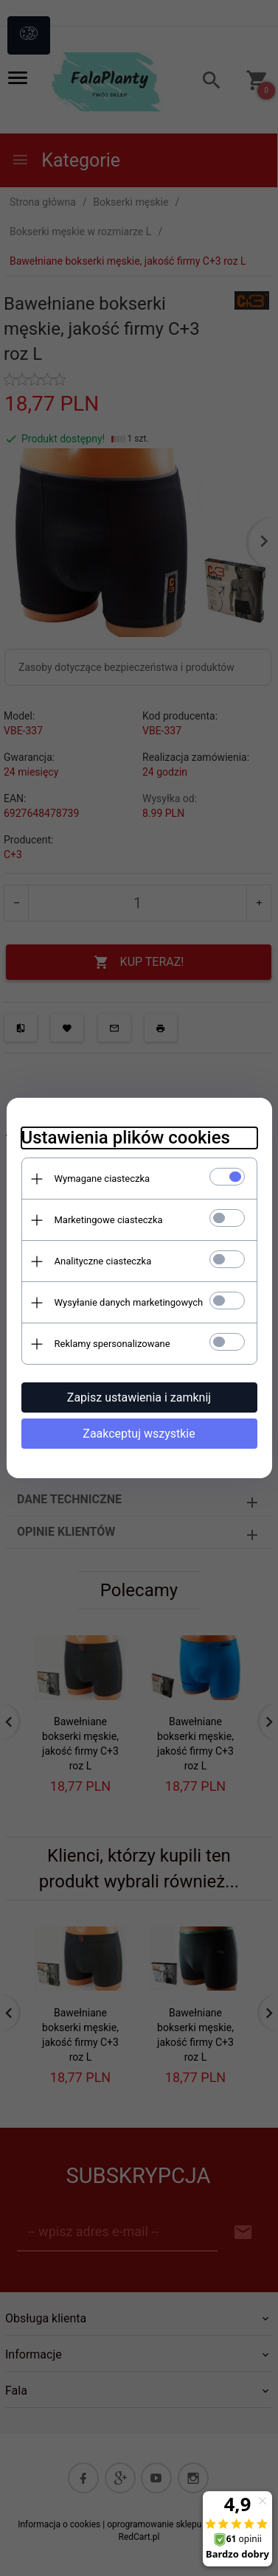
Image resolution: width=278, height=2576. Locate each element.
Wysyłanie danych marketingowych (129, 1302)
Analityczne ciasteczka (103, 1261)
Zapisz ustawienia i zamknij (139, 1397)
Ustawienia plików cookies (125, 1137)
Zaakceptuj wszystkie (139, 1434)
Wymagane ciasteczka (102, 1178)
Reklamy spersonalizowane (112, 1343)
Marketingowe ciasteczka (109, 1219)
